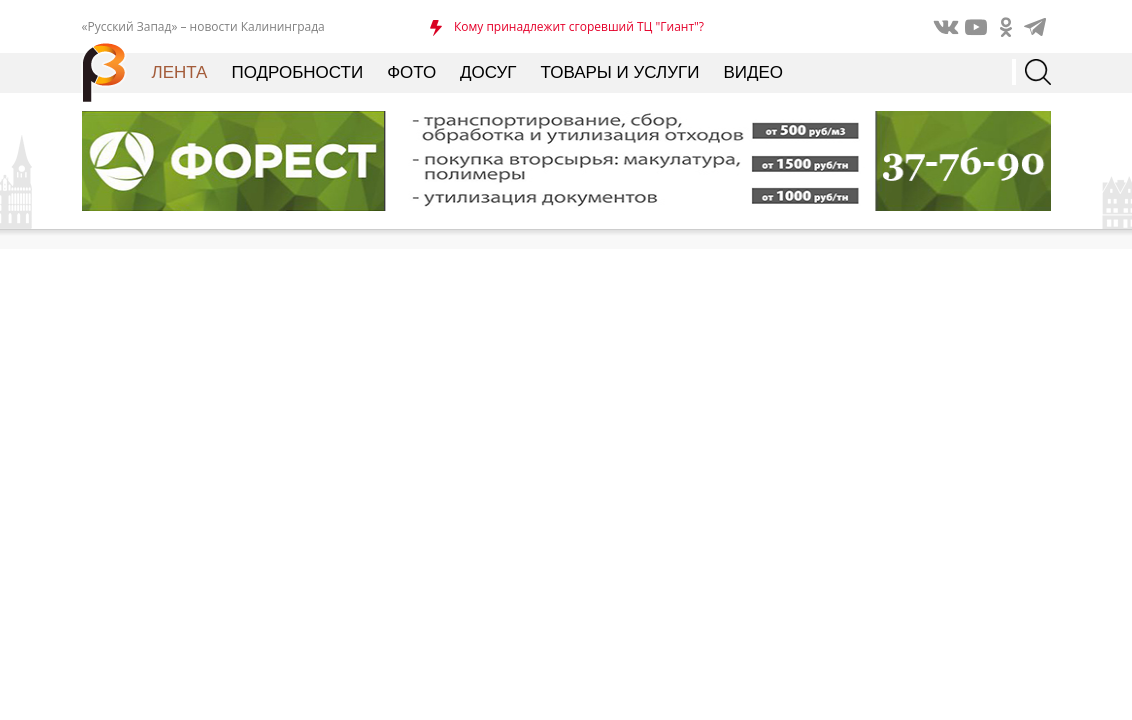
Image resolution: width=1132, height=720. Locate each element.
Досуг (488, 72)
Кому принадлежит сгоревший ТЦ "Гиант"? (579, 26)
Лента (180, 72)
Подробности (297, 72)
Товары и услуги (620, 72)
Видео (753, 72)
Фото (411, 72)
